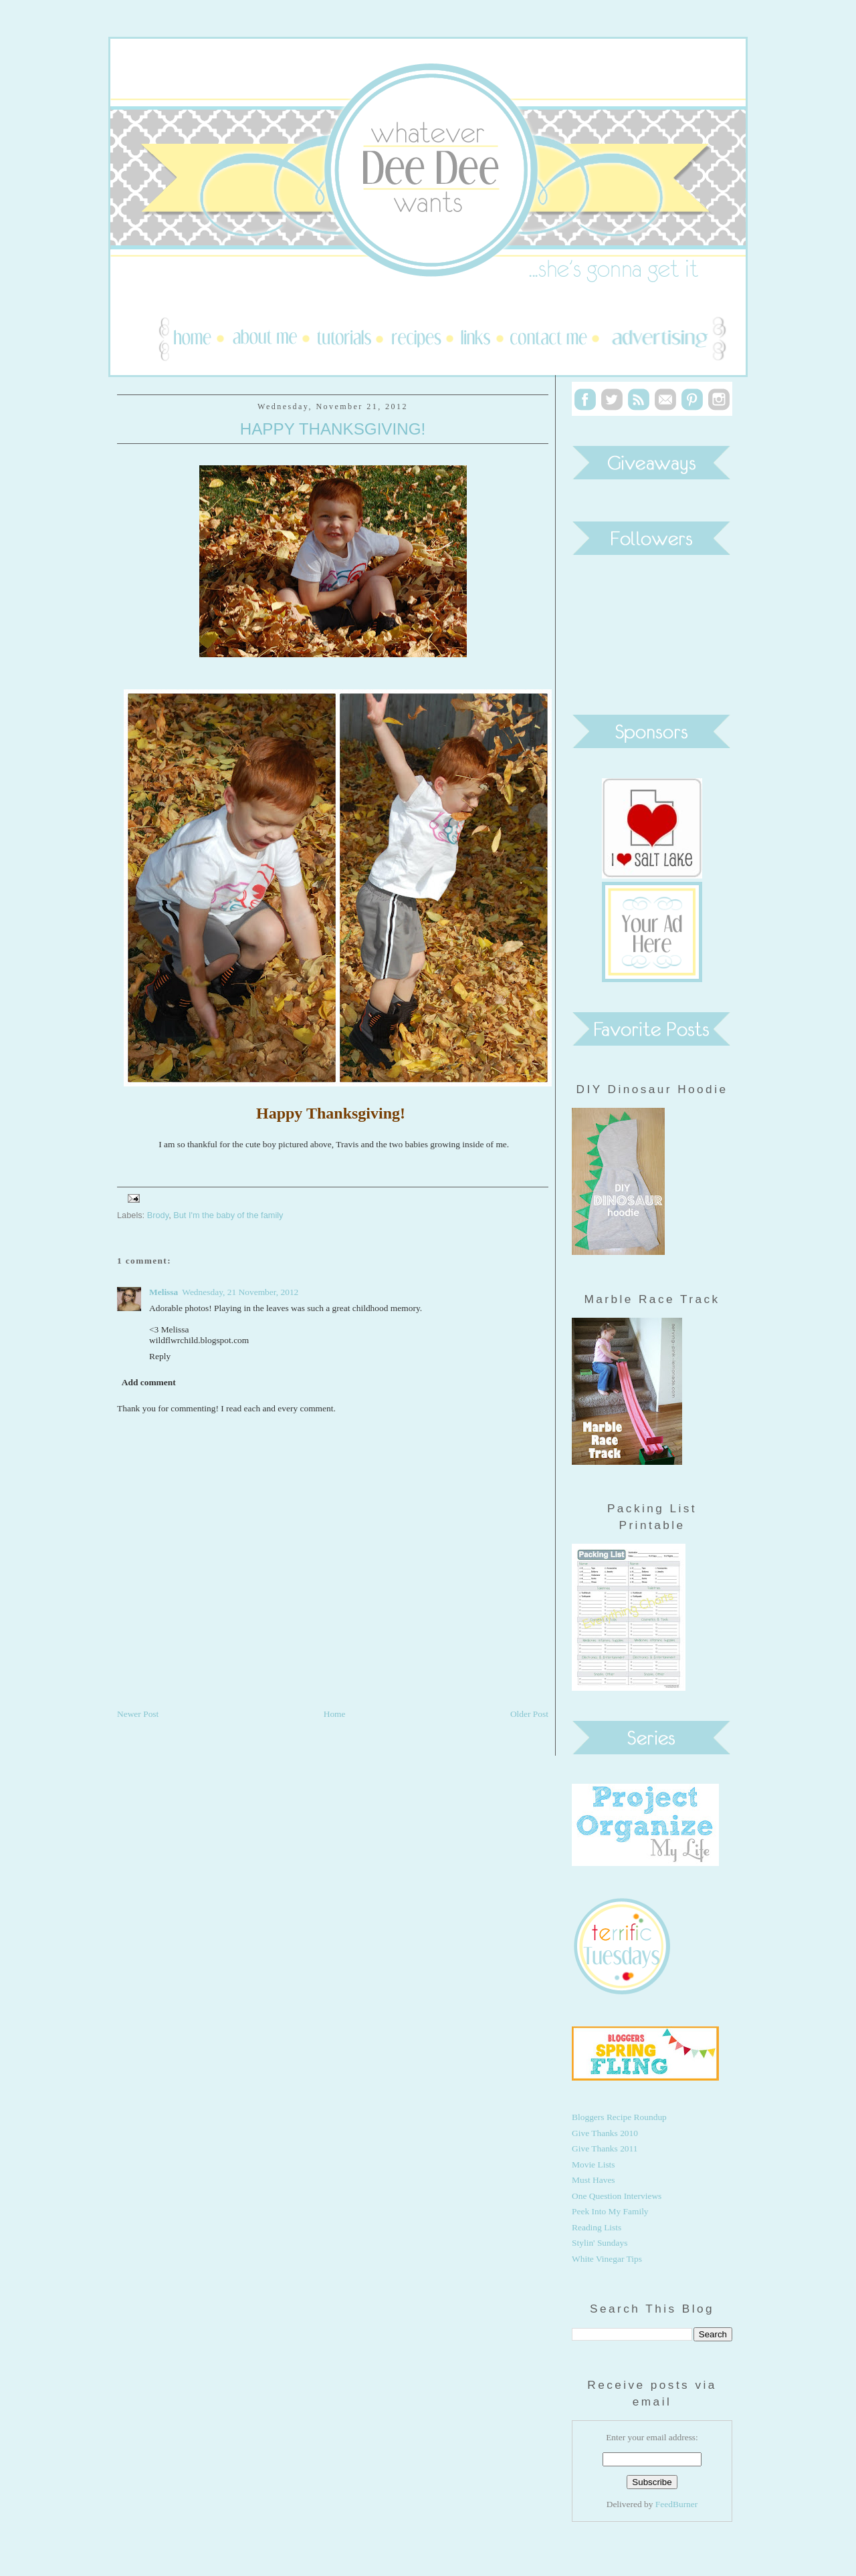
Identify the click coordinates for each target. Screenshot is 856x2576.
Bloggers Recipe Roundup (619, 2117)
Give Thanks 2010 (605, 2133)
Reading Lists (596, 2227)
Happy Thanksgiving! (333, 429)
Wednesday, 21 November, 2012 (240, 1292)
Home (335, 1714)
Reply (160, 1356)
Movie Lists (593, 2164)
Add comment (149, 1382)
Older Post (529, 1714)
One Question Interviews (616, 2196)
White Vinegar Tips (607, 2259)
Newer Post (137, 1714)
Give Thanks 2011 (605, 2148)
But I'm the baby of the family (228, 1215)
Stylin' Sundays (599, 2243)
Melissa (163, 1292)
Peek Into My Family (610, 2211)
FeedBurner (676, 2504)
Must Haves (593, 2180)
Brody (158, 1215)
